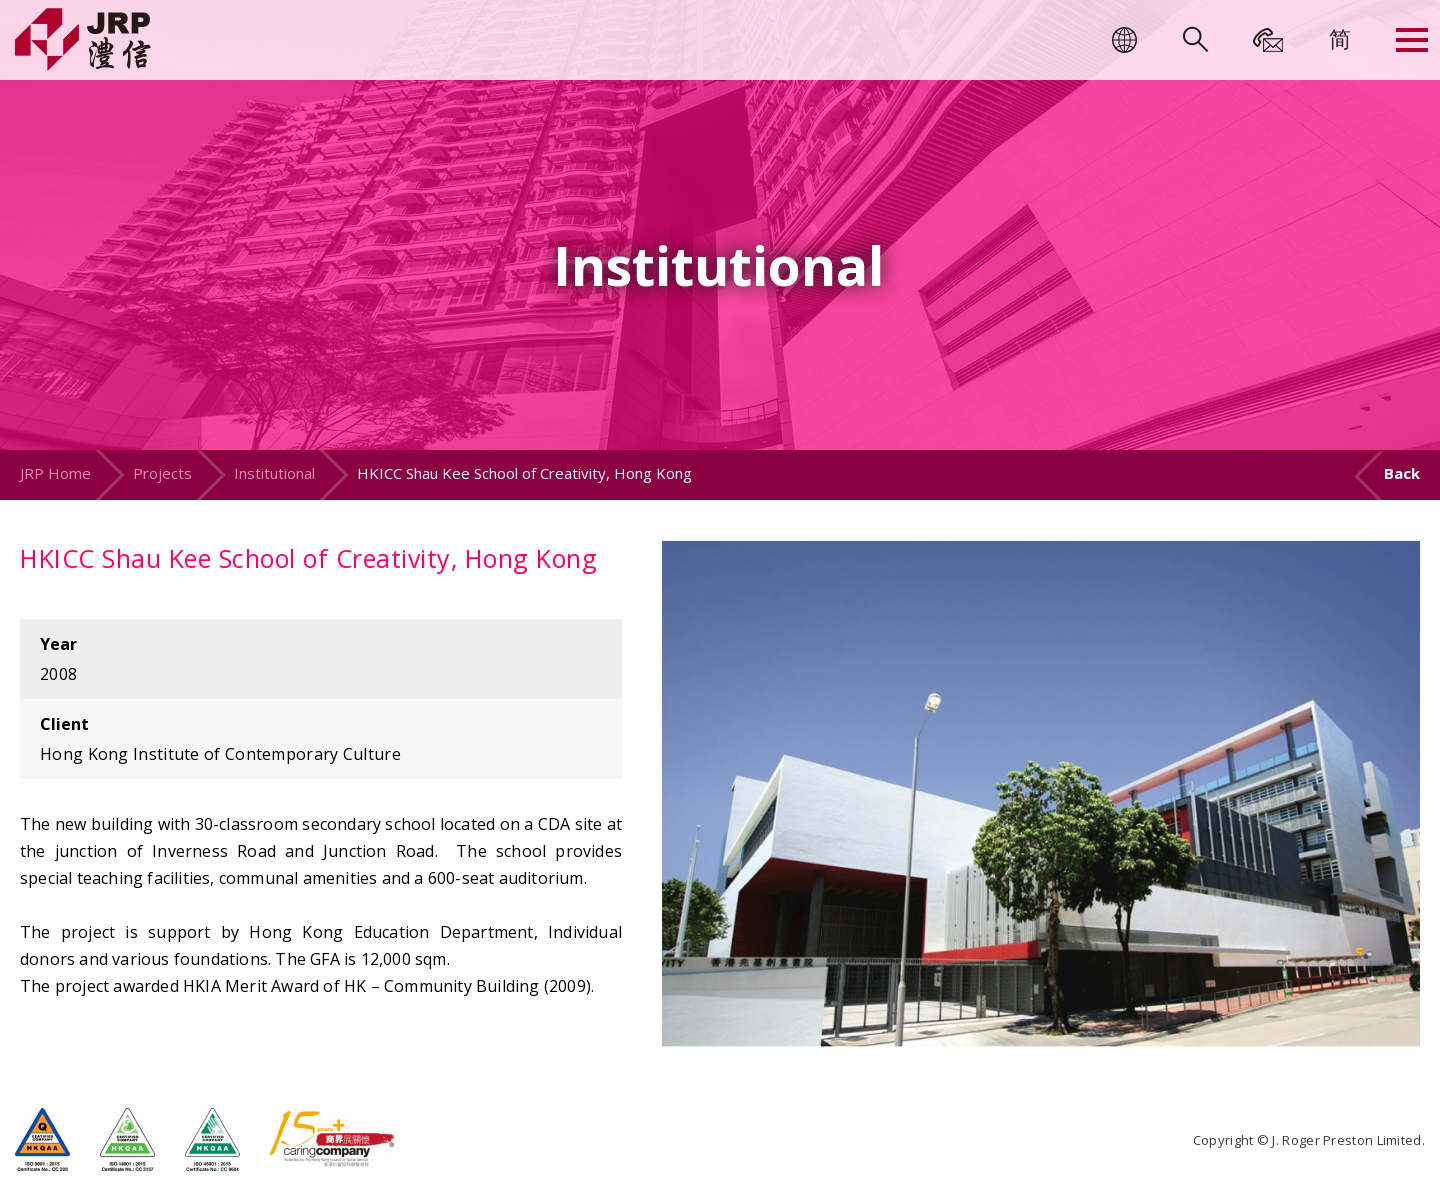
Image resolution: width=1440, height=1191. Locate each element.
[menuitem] (1340, 38)
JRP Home (55, 473)
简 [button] (1340, 38)
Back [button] (1402, 473)
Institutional (274, 473)
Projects (162, 473)
